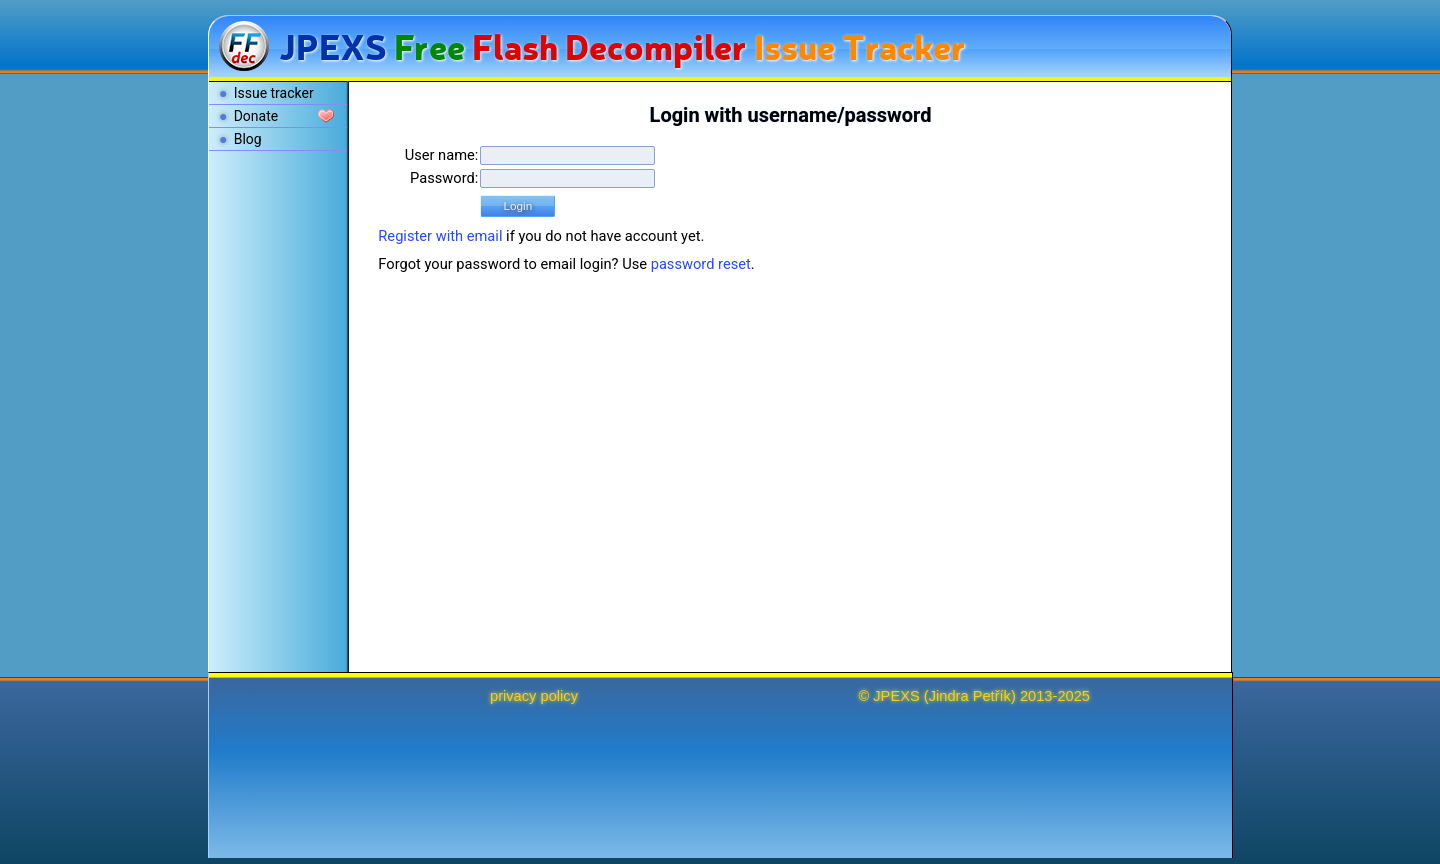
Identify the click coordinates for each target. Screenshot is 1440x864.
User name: (442, 155)
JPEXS (896, 696)
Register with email (440, 236)
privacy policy (534, 696)
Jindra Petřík (970, 696)
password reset (701, 264)
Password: (444, 178)
